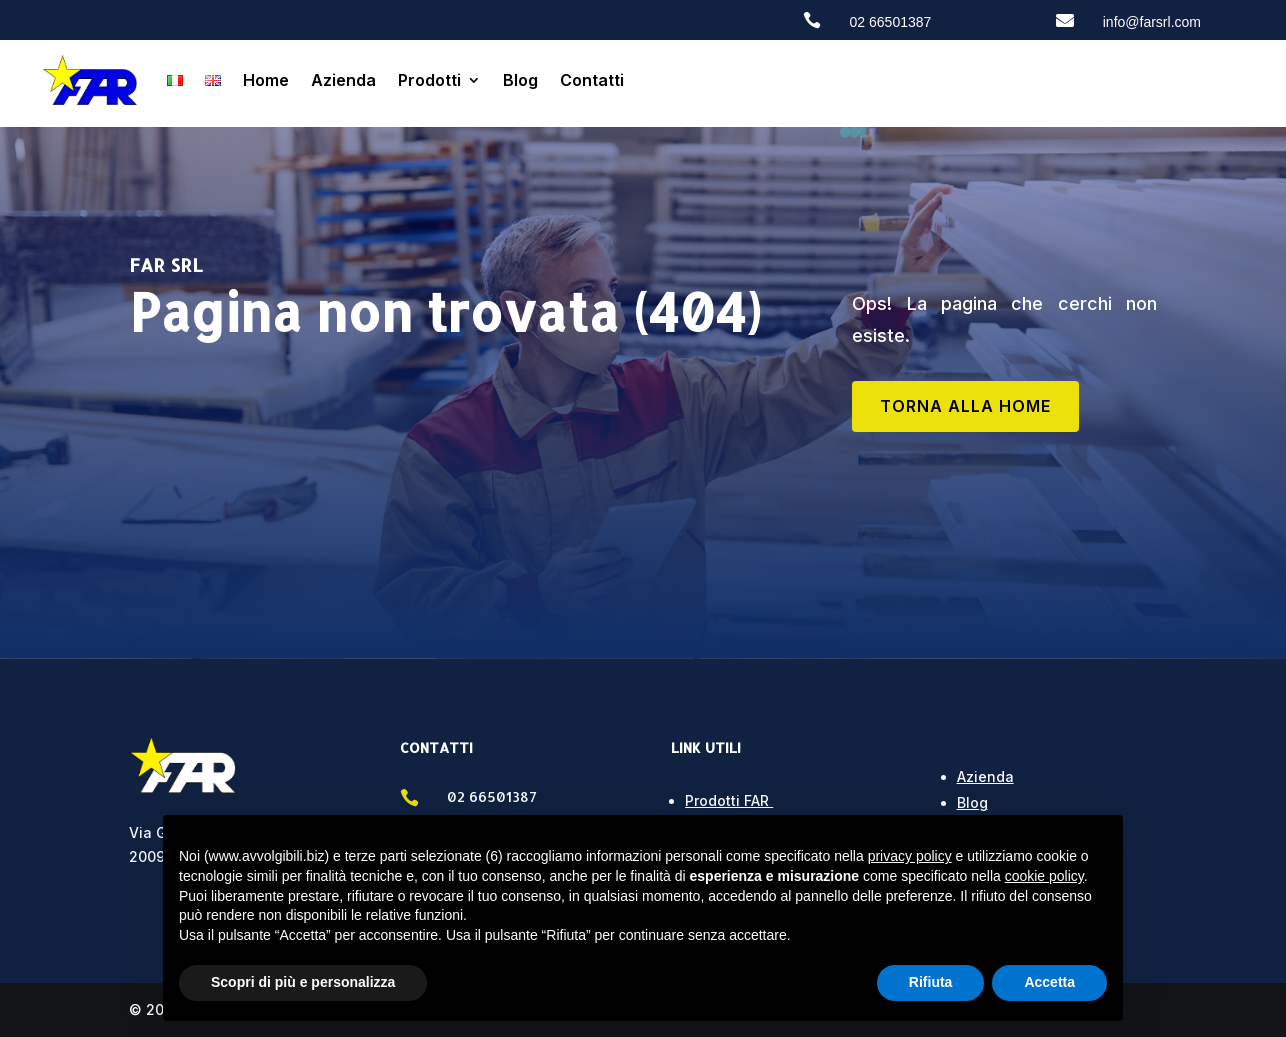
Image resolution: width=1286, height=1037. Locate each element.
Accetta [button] (1049, 982)
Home (266, 80)
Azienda (343, 80)
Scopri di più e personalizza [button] (303, 982)
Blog (520, 80)
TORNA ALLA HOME (965, 406)
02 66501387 (891, 22)
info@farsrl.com (1152, 22)
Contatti (592, 80)
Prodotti (429, 80)
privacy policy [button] (910, 856)
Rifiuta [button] (931, 982)
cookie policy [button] (1044, 876)
